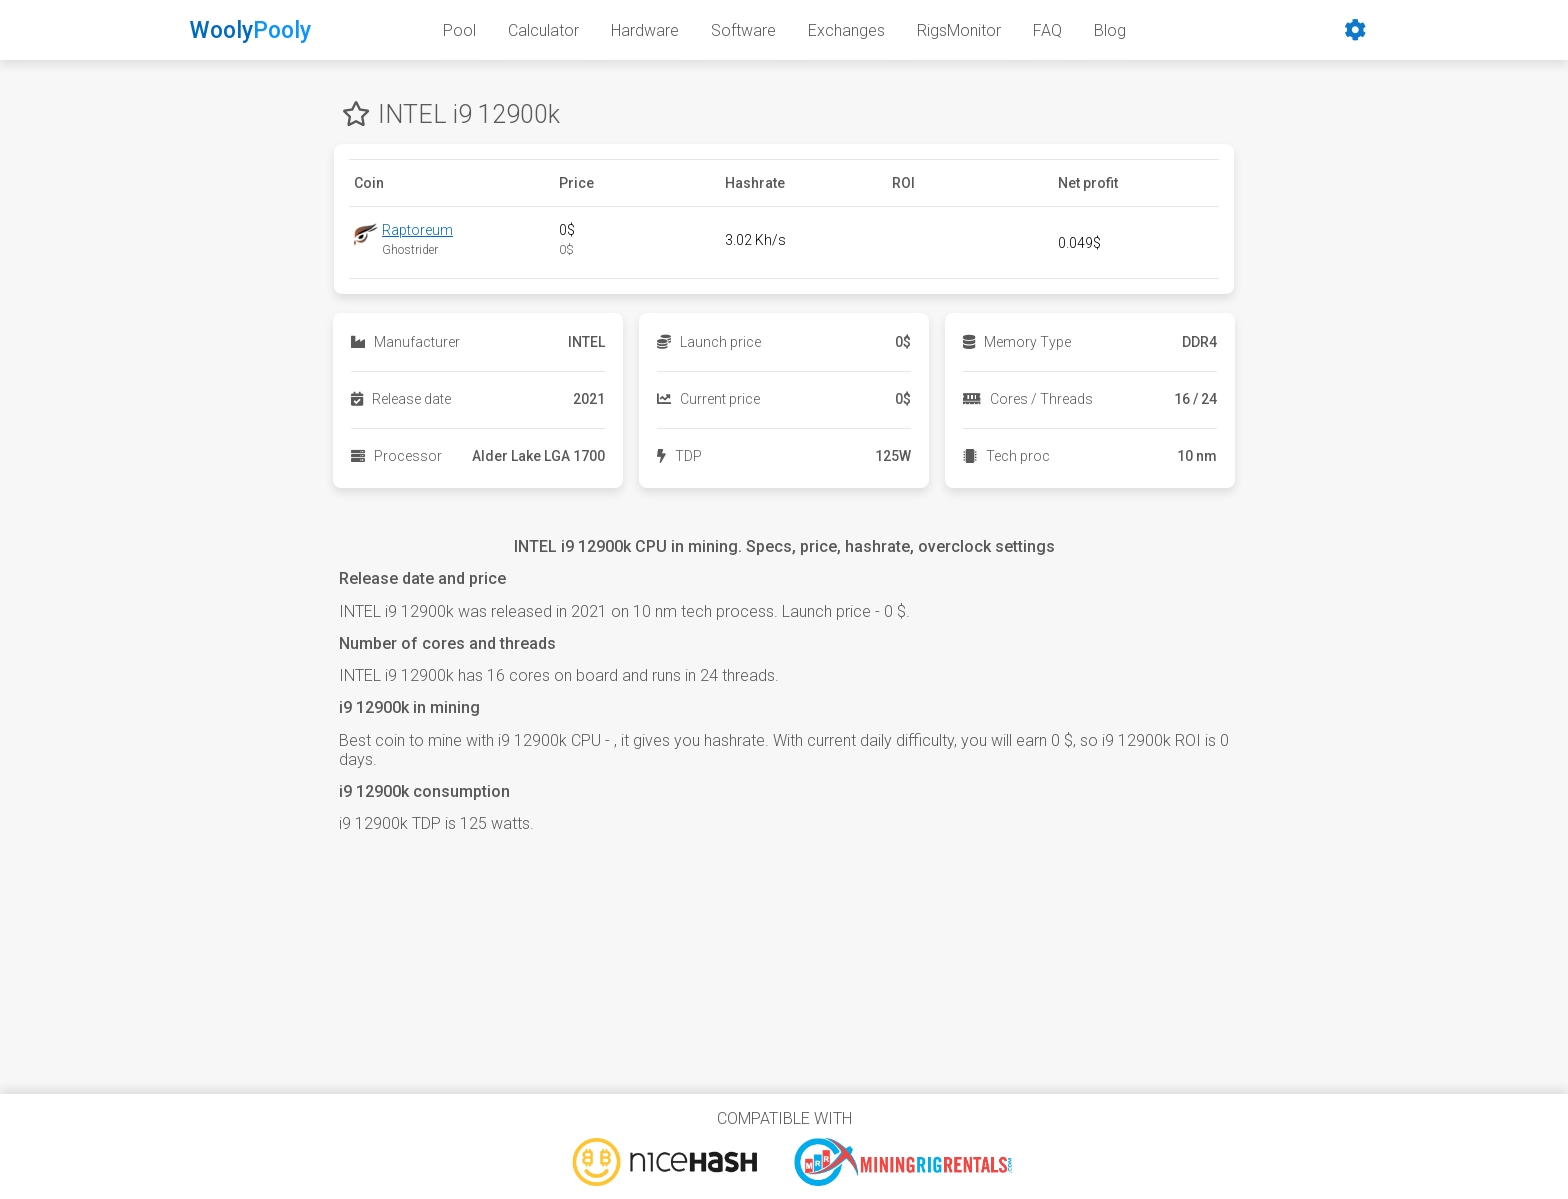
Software (743, 30)
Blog (1110, 30)
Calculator (543, 30)
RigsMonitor (959, 30)
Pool (459, 30)
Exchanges (846, 30)
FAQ (1047, 30)
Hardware (645, 30)
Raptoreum (417, 230)
